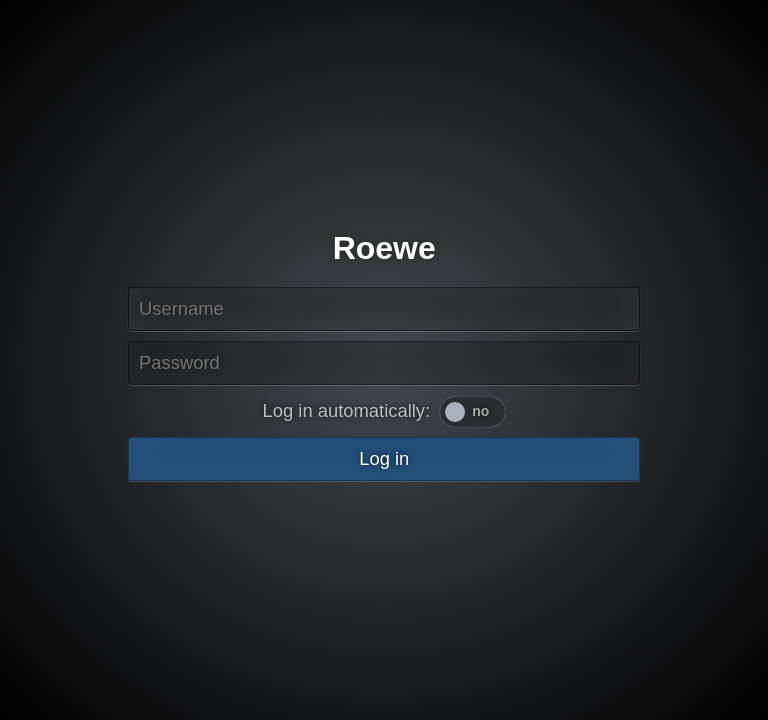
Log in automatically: (347, 410)
